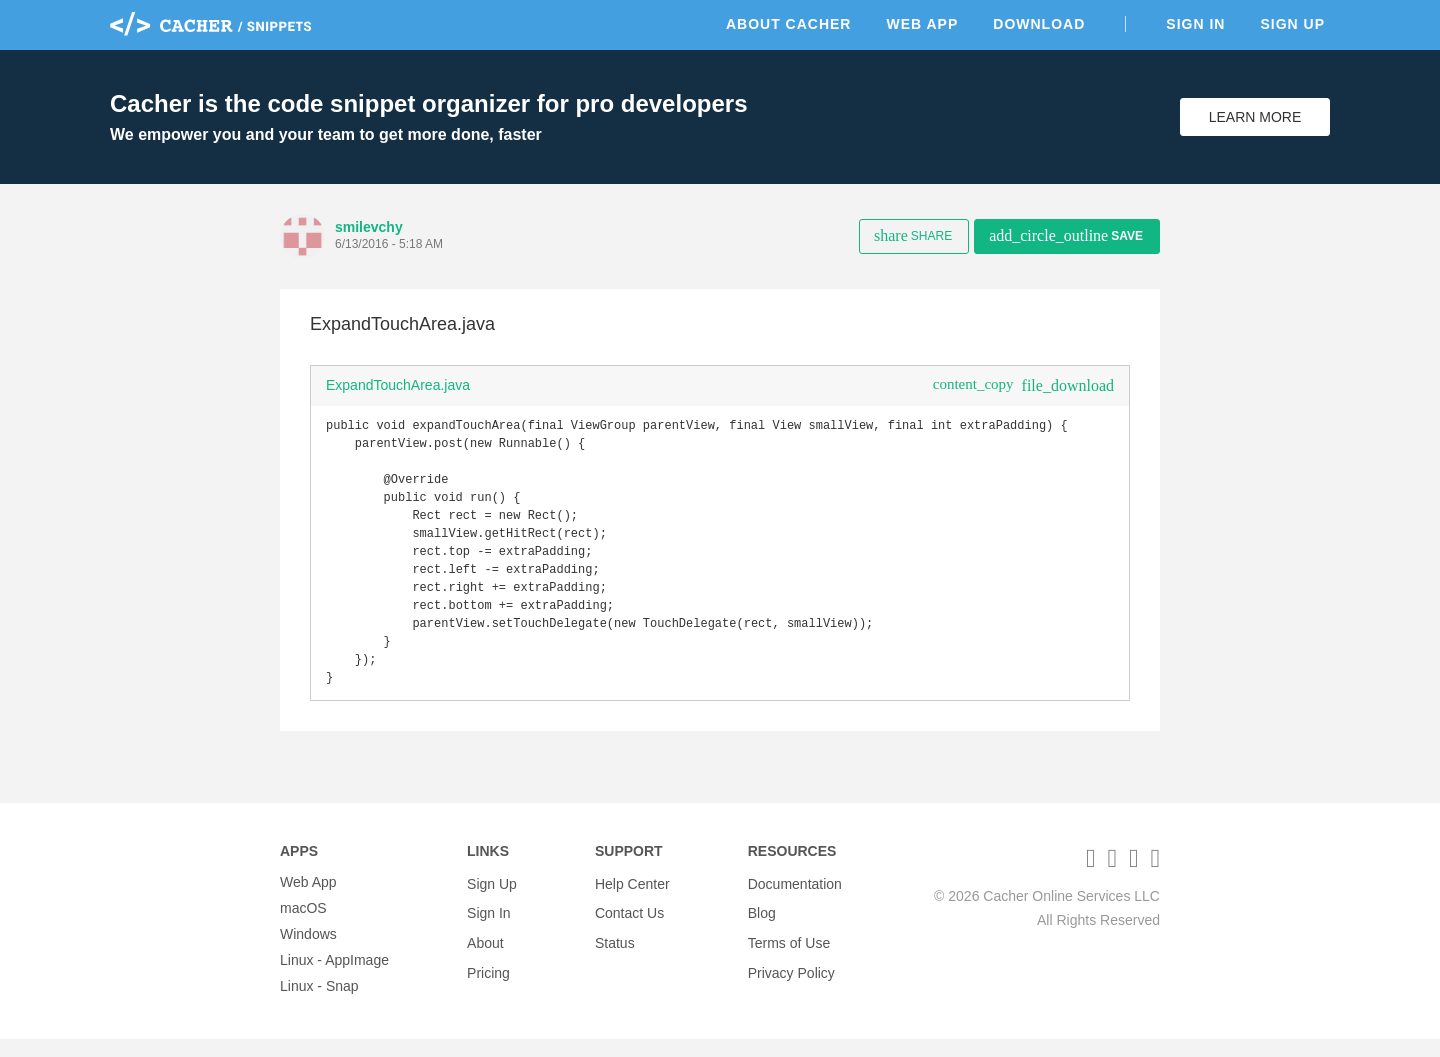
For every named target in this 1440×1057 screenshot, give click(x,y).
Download (1039, 24)
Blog (762, 926)
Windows (308, 952)
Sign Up (1292, 24)
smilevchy (369, 227)
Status (615, 952)
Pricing (488, 978)
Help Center (632, 900)
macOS (303, 926)
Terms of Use (789, 952)
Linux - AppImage (334, 978)
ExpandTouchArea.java (398, 385)
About (485, 952)
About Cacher (789, 24)
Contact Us (629, 926)
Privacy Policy (791, 978)
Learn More (1255, 117)
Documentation (795, 900)
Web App (922, 24)
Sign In (1195, 24)
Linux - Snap (319, 1004)
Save (1066, 235)
